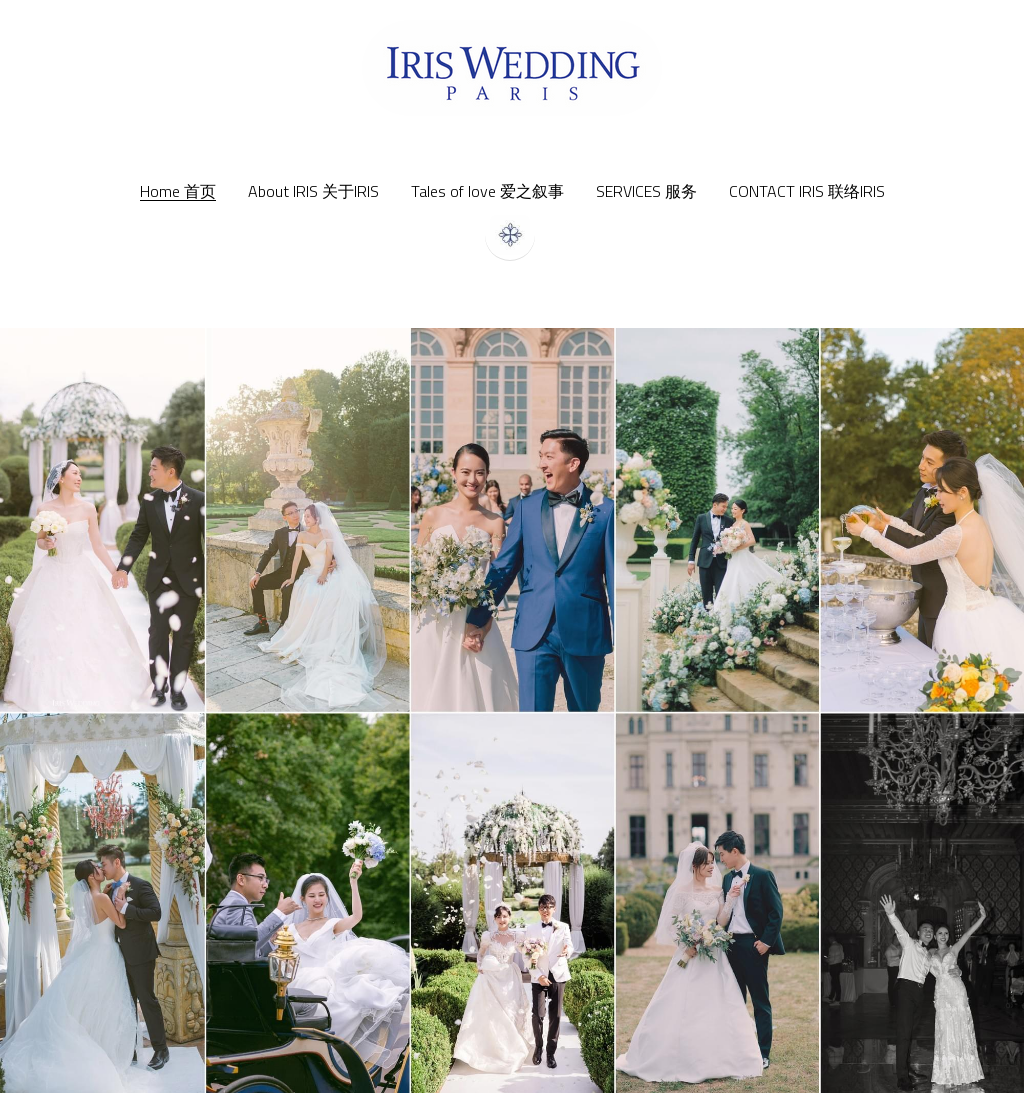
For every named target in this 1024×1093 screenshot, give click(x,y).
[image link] (512, 66)
